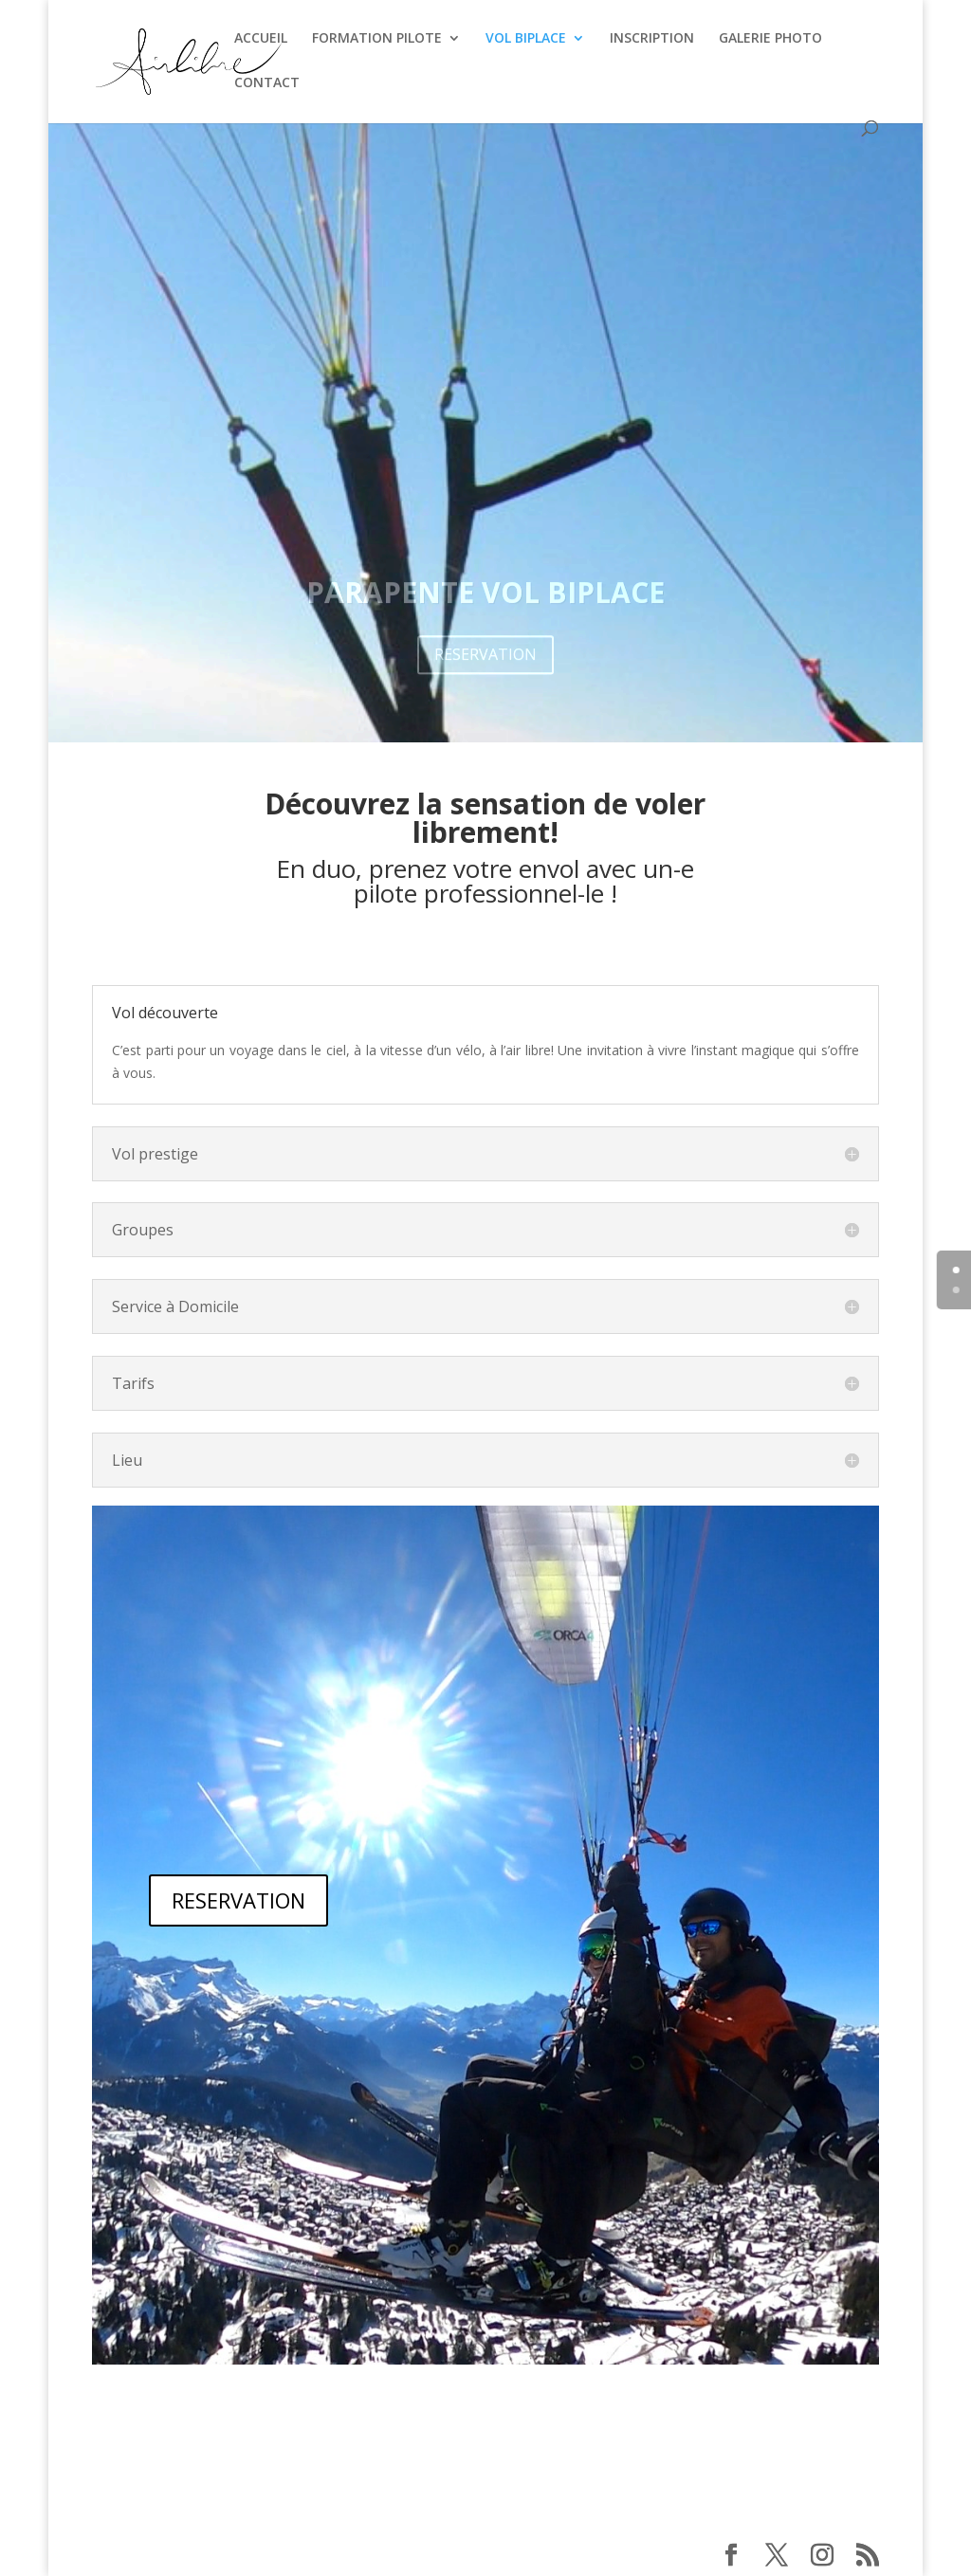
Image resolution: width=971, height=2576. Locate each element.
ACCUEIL (260, 38)
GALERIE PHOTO (770, 38)
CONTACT (267, 83)
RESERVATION (238, 1900)
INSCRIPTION (652, 38)
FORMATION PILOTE (377, 38)
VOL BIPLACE (526, 38)
